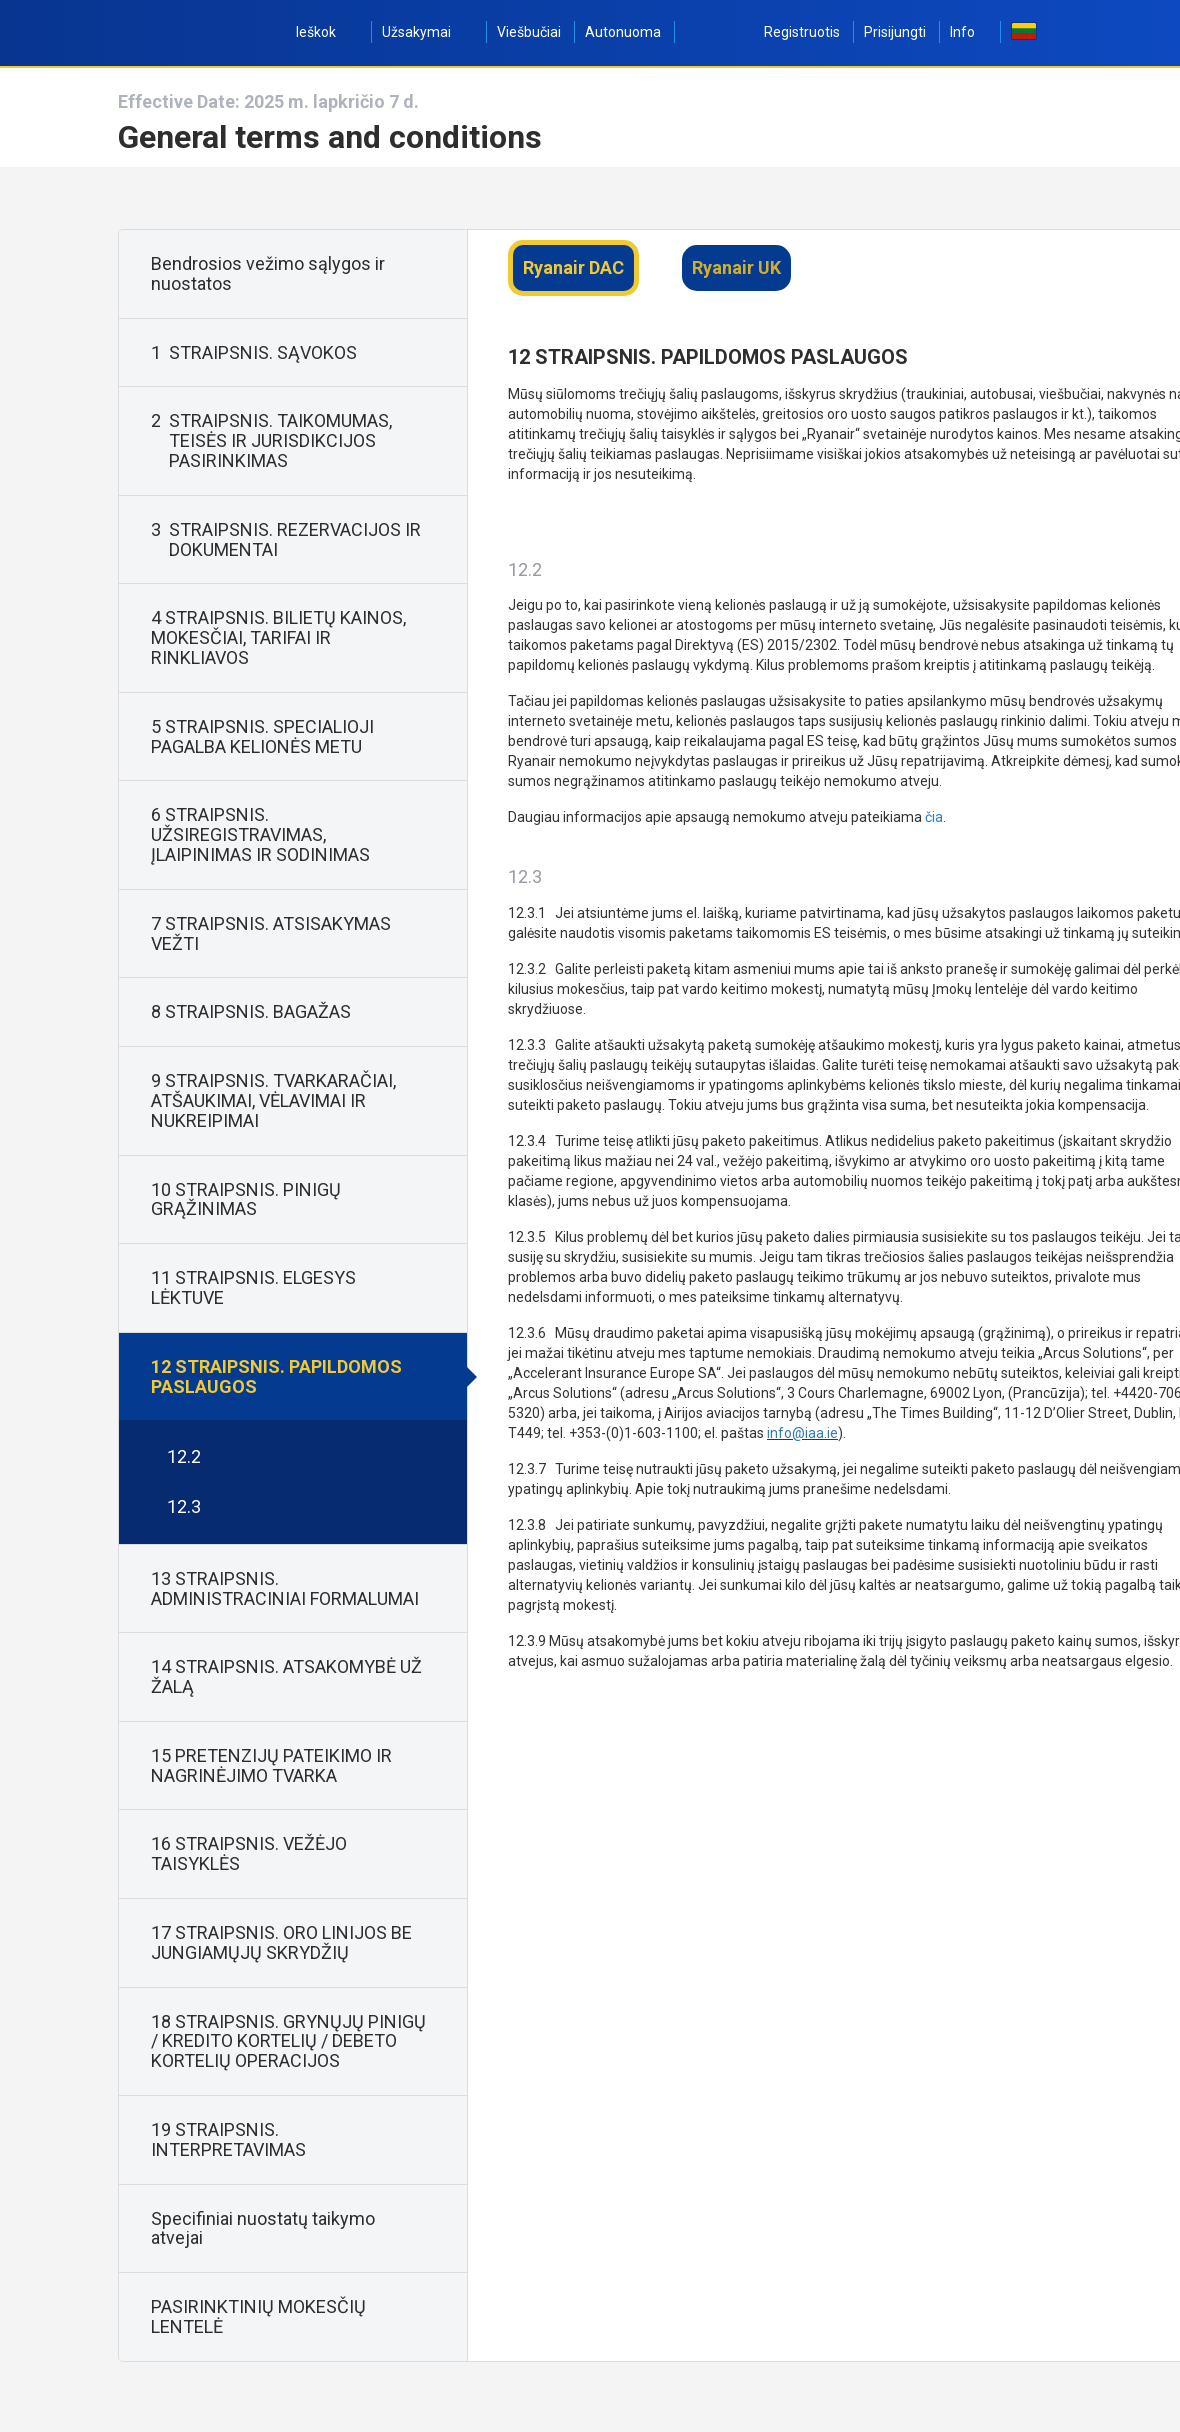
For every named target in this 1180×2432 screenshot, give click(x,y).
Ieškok (327, 32)
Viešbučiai (529, 32)
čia (934, 817)
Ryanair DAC (573, 267)
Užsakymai (427, 32)
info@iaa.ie (802, 1433)
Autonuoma (623, 32)
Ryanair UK (736, 267)
